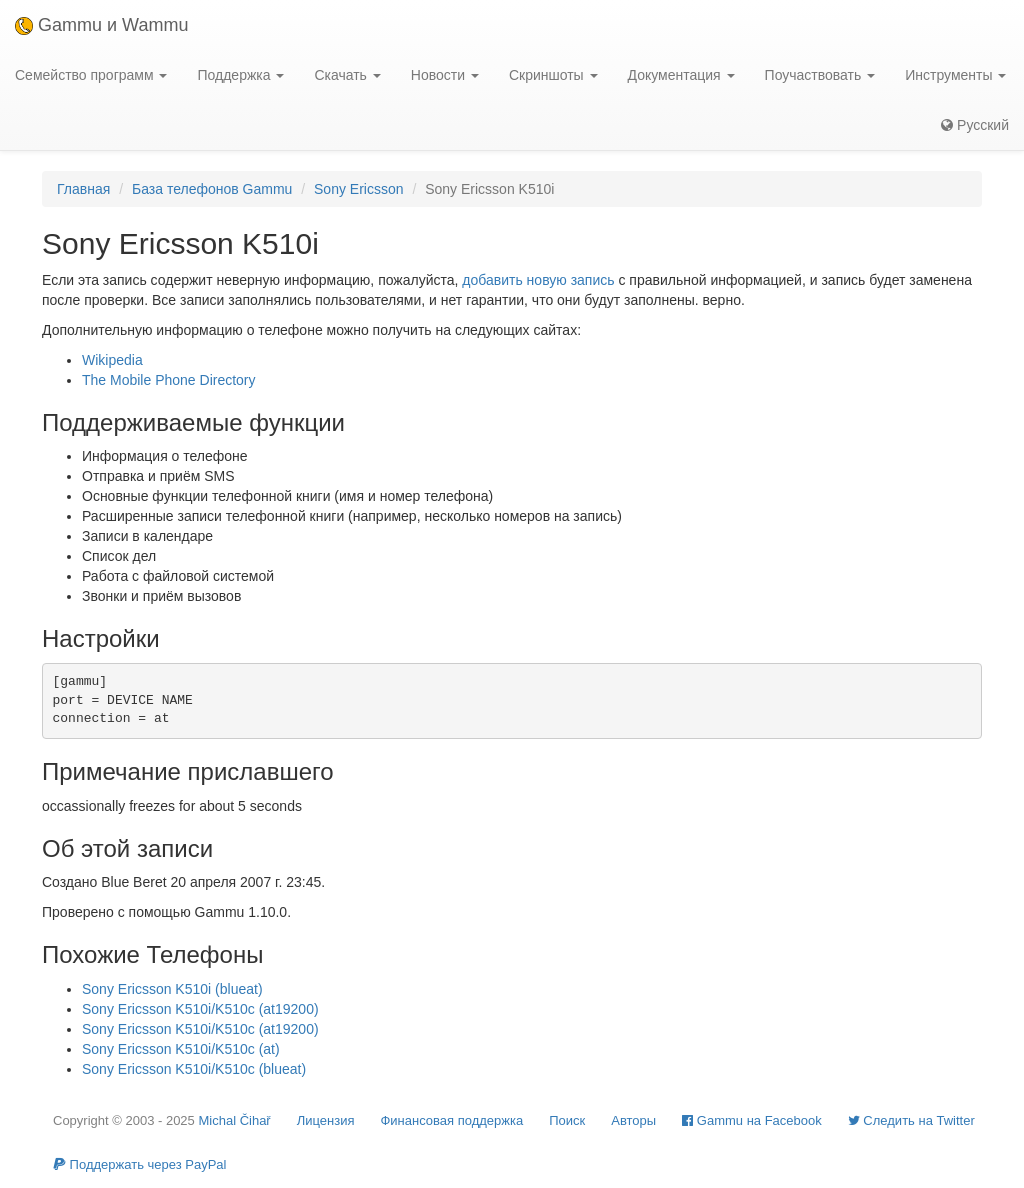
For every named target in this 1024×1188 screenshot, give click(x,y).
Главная (83, 189)
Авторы (633, 1120)
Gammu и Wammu (101, 25)
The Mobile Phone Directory (169, 380)
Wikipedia (112, 360)
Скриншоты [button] (553, 75)
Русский (975, 125)
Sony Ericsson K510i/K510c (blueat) (194, 1069)
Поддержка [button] (240, 75)
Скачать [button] (347, 75)
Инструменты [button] (955, 75)
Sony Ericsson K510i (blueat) (172, 989)
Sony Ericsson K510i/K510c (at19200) (200, 1009)
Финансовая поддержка (451, 1120)
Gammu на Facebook (752, 1120)
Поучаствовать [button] (820, 75)
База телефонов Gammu (212, 189)
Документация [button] (681, 75)
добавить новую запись (538, 280)
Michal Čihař (234, 1120)
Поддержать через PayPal (139, 1164)
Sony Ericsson (358, 189)
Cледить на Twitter (911, 1120)
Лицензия (326, 1120)
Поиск (567, 1120)
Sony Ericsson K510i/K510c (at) (181, 1049)
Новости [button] (445, 75)
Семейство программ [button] (91, 75)
